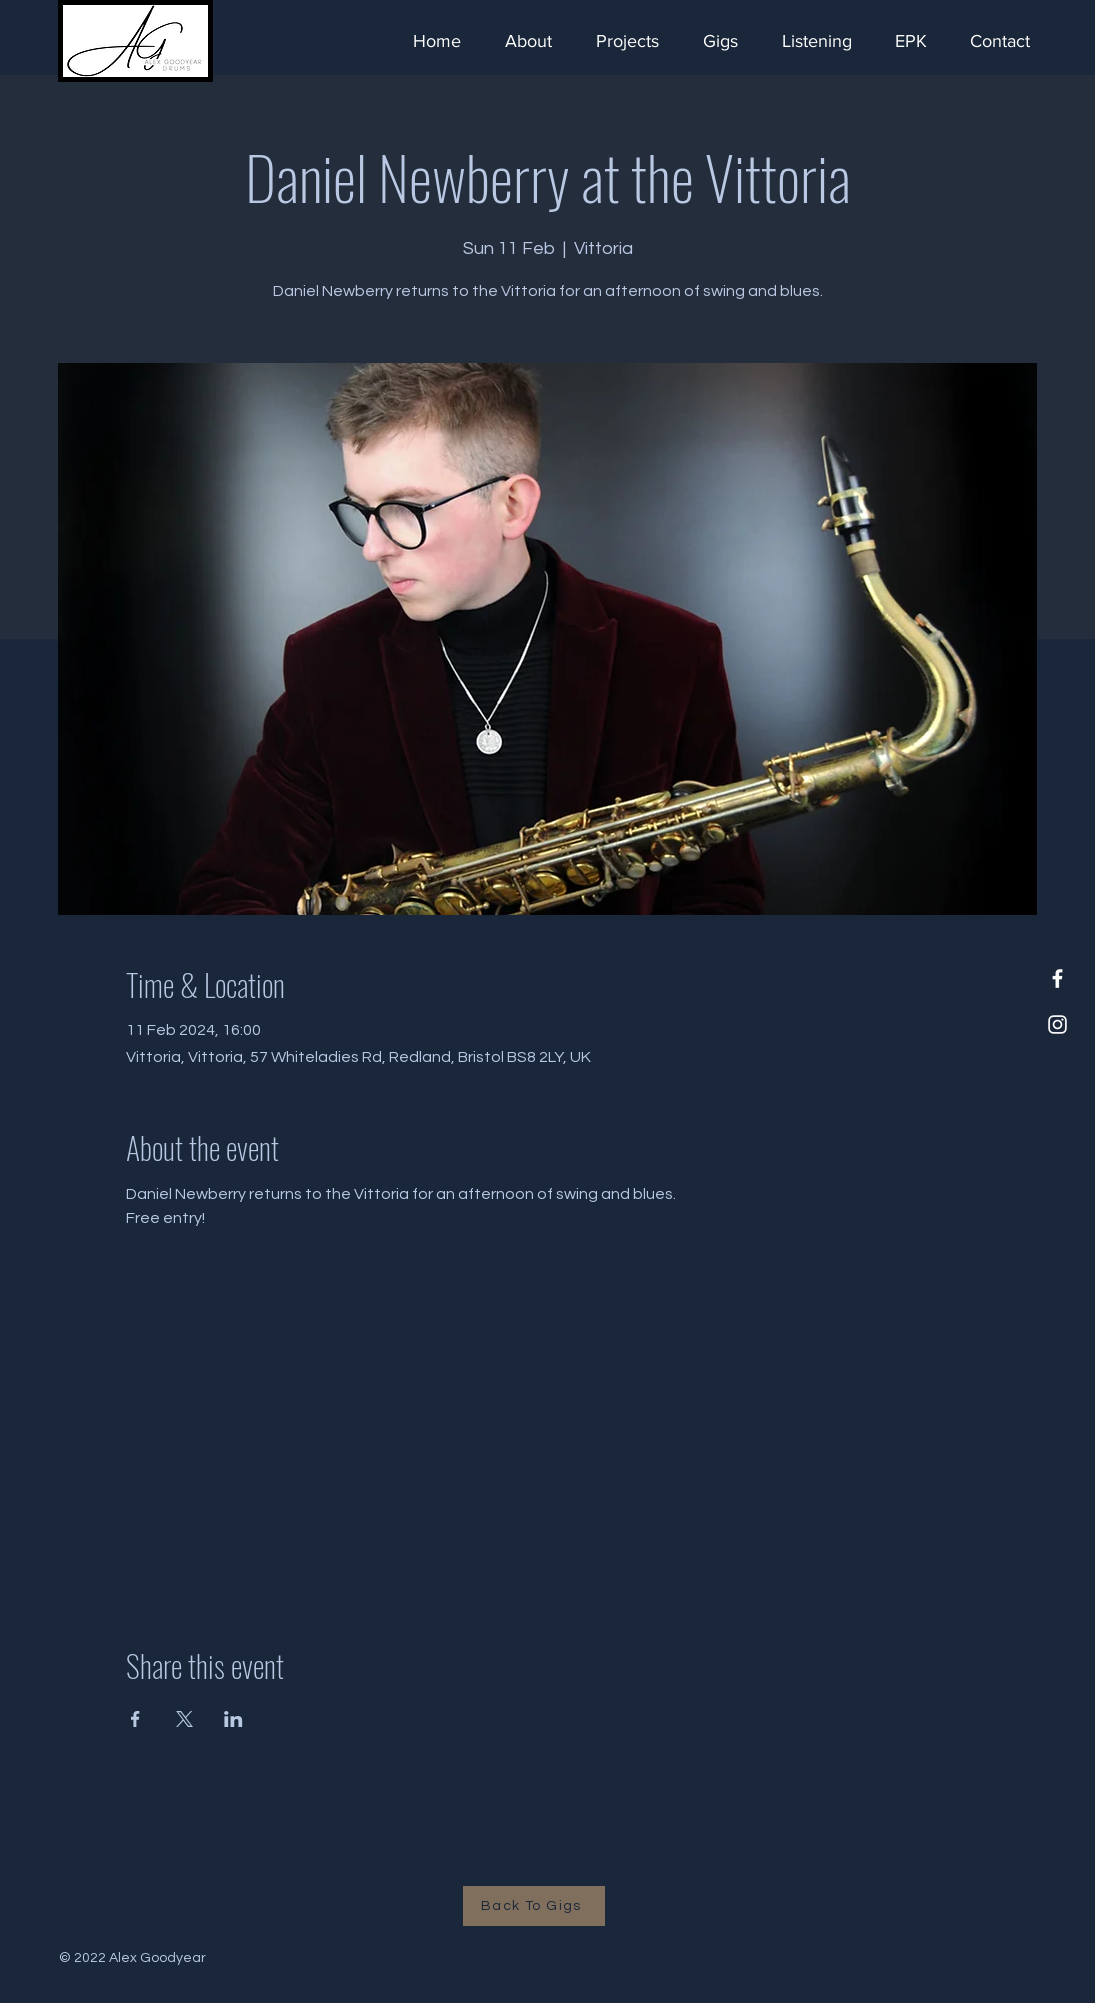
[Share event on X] (184, 1719)
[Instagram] (1057, 1024)
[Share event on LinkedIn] (233, 1719)
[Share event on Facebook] (135, 1719)
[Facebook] (1057, 978)
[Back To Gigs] (534, 1906)
